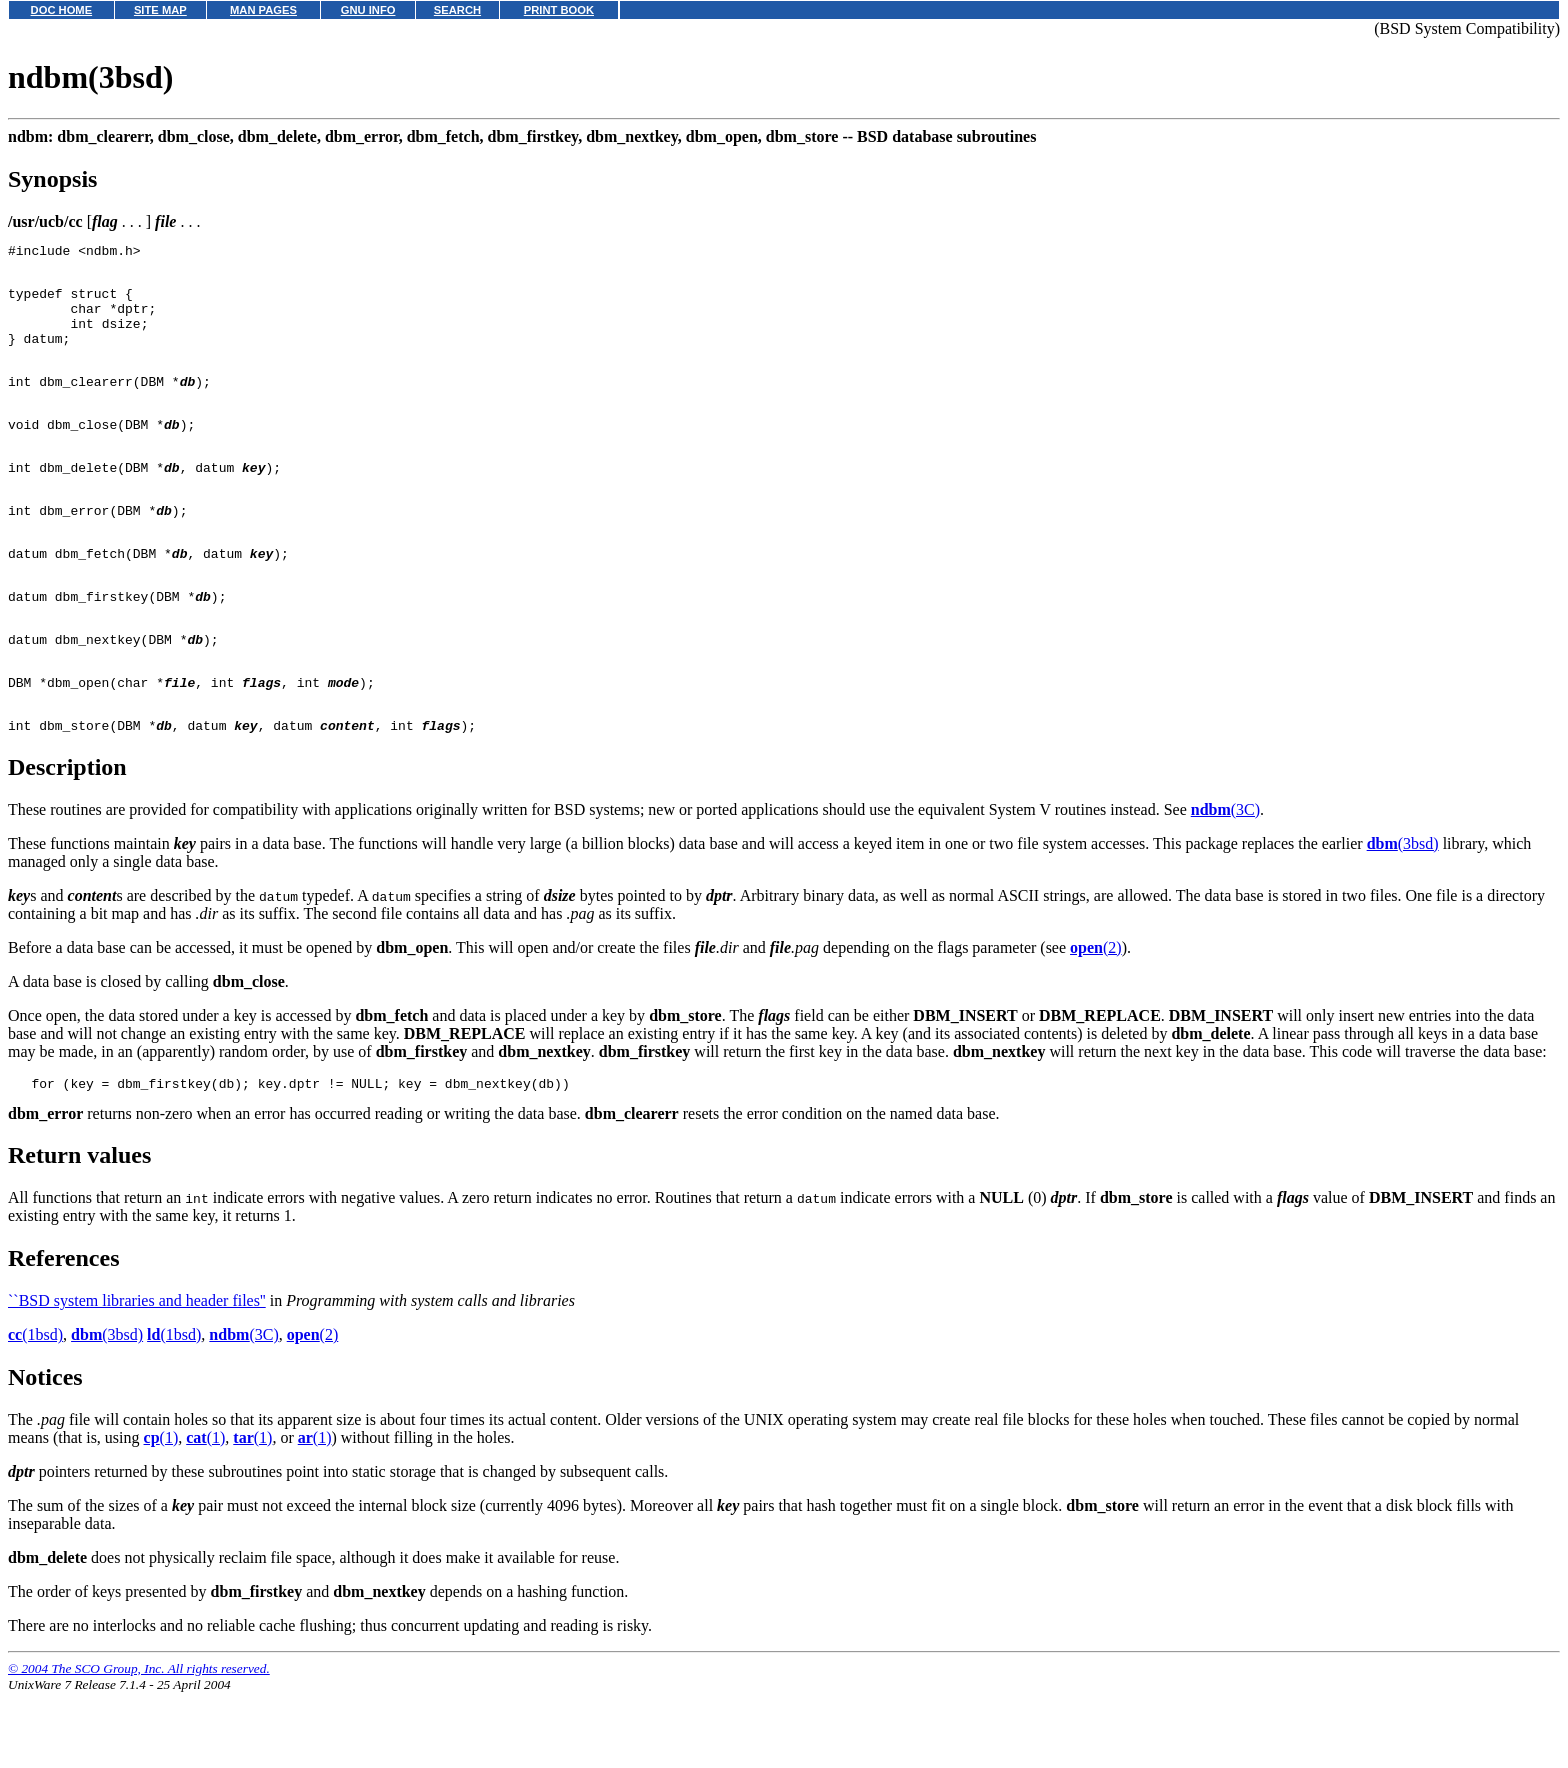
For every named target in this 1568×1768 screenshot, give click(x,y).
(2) (1096, 1019)
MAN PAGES (263, 10)
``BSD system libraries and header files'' (137, 1375)
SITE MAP (160, 10)
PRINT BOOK (559, 10)
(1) (161, 1512)
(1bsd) (35, 1409)
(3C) (1225, 881)
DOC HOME (62, 10)
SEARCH (457, 10)
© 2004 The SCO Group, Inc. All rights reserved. (139, 1743)
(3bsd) (1403, 915)
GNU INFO (368, 10)
